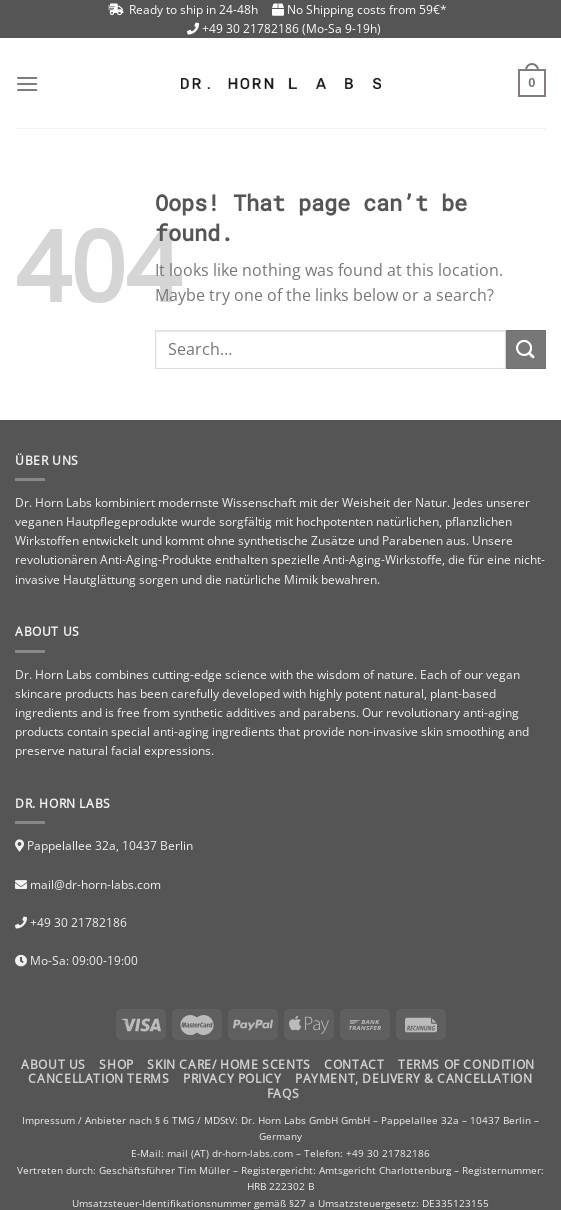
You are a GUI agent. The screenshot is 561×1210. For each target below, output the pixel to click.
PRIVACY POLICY (232, 1078)
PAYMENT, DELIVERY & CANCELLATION (414, 1078)
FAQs (283, 1093)
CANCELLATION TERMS (98, 1078)
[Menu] (27, 83)
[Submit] (526, 349)
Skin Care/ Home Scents (228, 1064)
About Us (53, 1064)
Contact (354, 1064)
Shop (116, 1064)
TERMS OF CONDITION (466, 1064)
